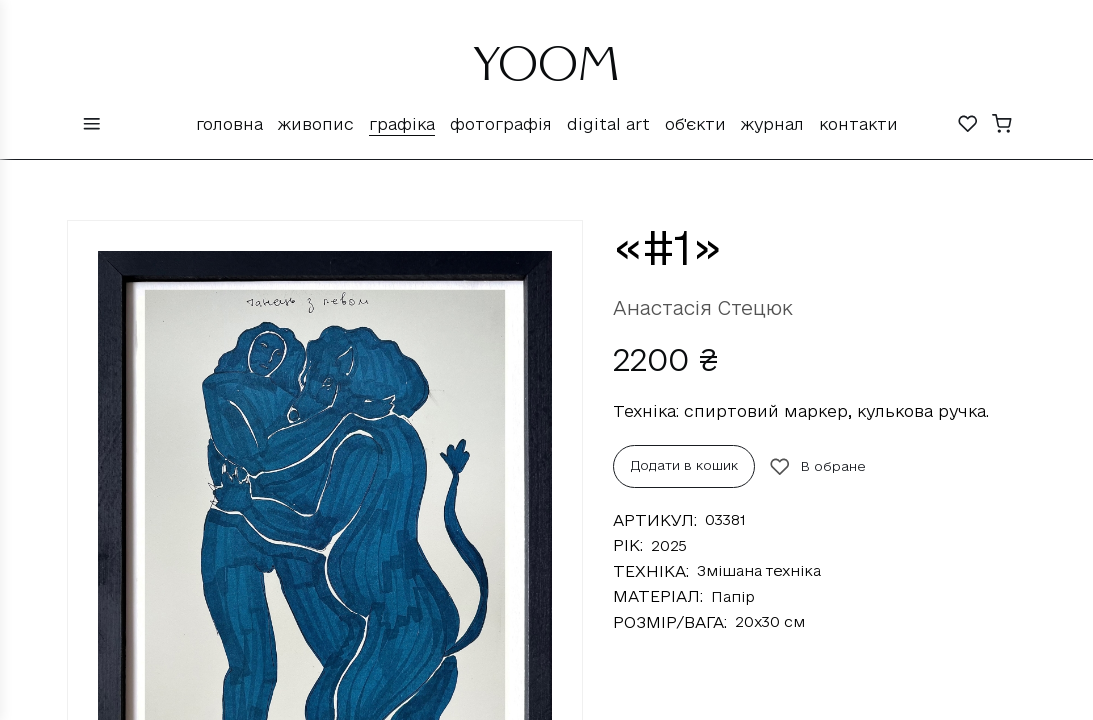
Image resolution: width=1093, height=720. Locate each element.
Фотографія (501, 124)
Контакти (858, 124)
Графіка (402, 124)
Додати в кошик (684, 465)
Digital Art (608, 124)
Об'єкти (695, 124)
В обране (818, 467)
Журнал (772, 124)
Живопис (316, 124)
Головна (229, 124)
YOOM (546, 72)
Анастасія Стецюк (703, 308)
